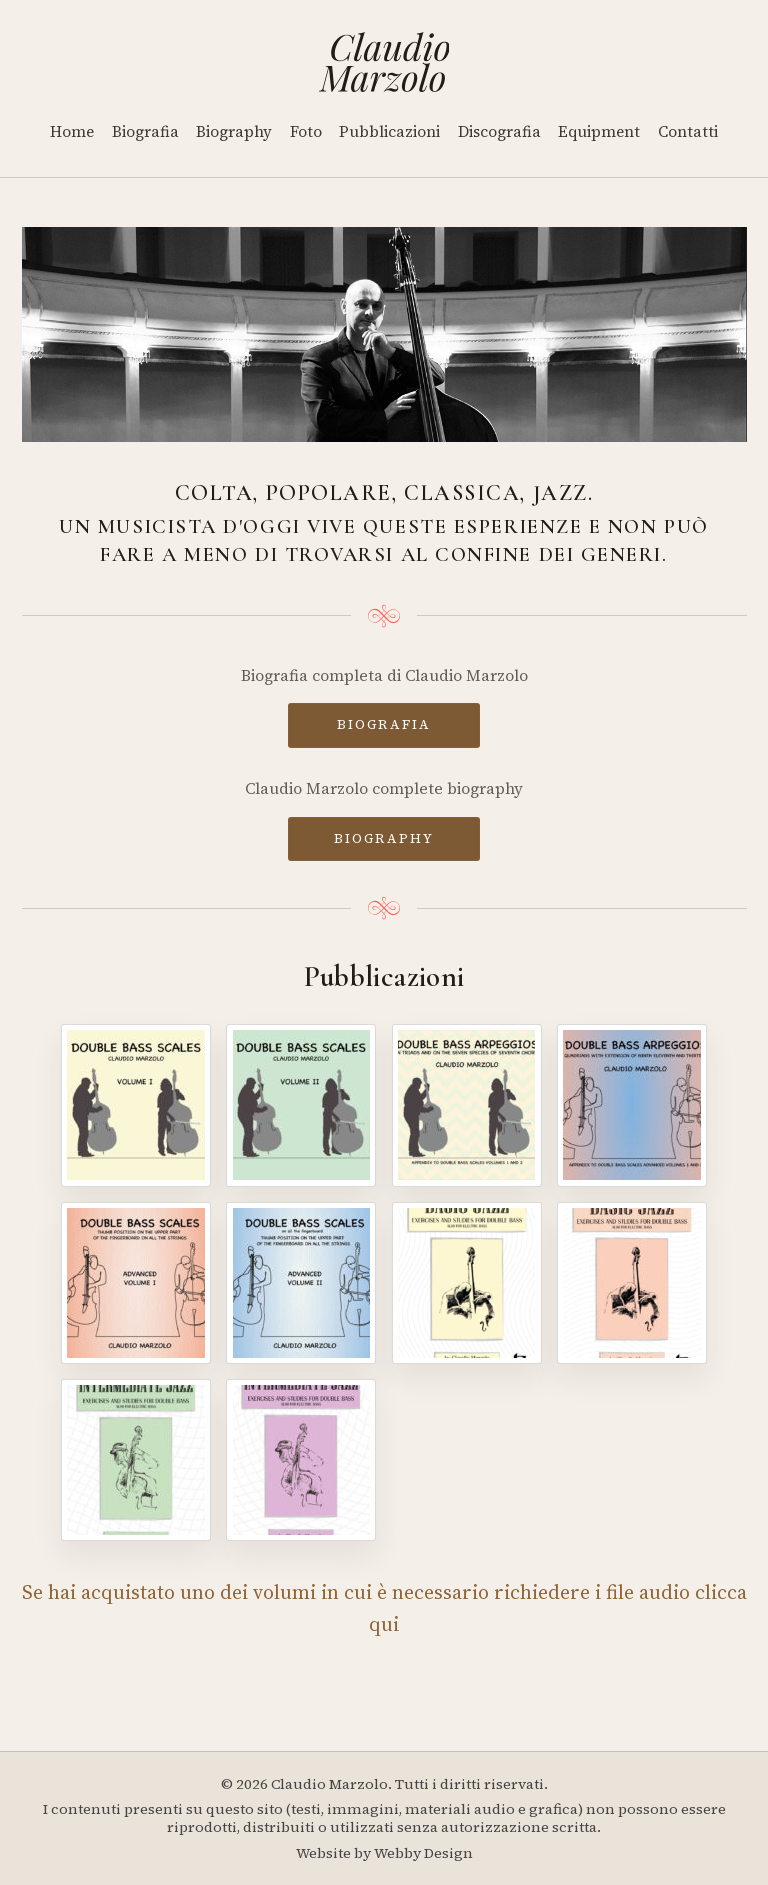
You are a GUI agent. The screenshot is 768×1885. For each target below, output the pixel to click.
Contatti (688, 131)
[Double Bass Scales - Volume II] (301, 1105)
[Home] (384, 62)
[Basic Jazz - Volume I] (467, 1283)
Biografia (145, 131)
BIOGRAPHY (384, 838)
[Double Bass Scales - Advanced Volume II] (301, 1283)
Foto (306, 131)
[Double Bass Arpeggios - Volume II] (632, 1105)
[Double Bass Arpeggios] (467, 1105)
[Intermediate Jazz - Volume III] (136, 1460)
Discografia (499, 131)
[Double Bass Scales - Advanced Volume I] (136, 1283)
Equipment (599, 131)
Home (72, 131)
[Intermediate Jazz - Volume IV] (301, 1460)
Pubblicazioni (389, 131)
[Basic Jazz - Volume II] (632, 1283)
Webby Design (423, 1853)
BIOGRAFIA (384, 724)
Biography (234, 131)
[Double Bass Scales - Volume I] (136, 1105)
